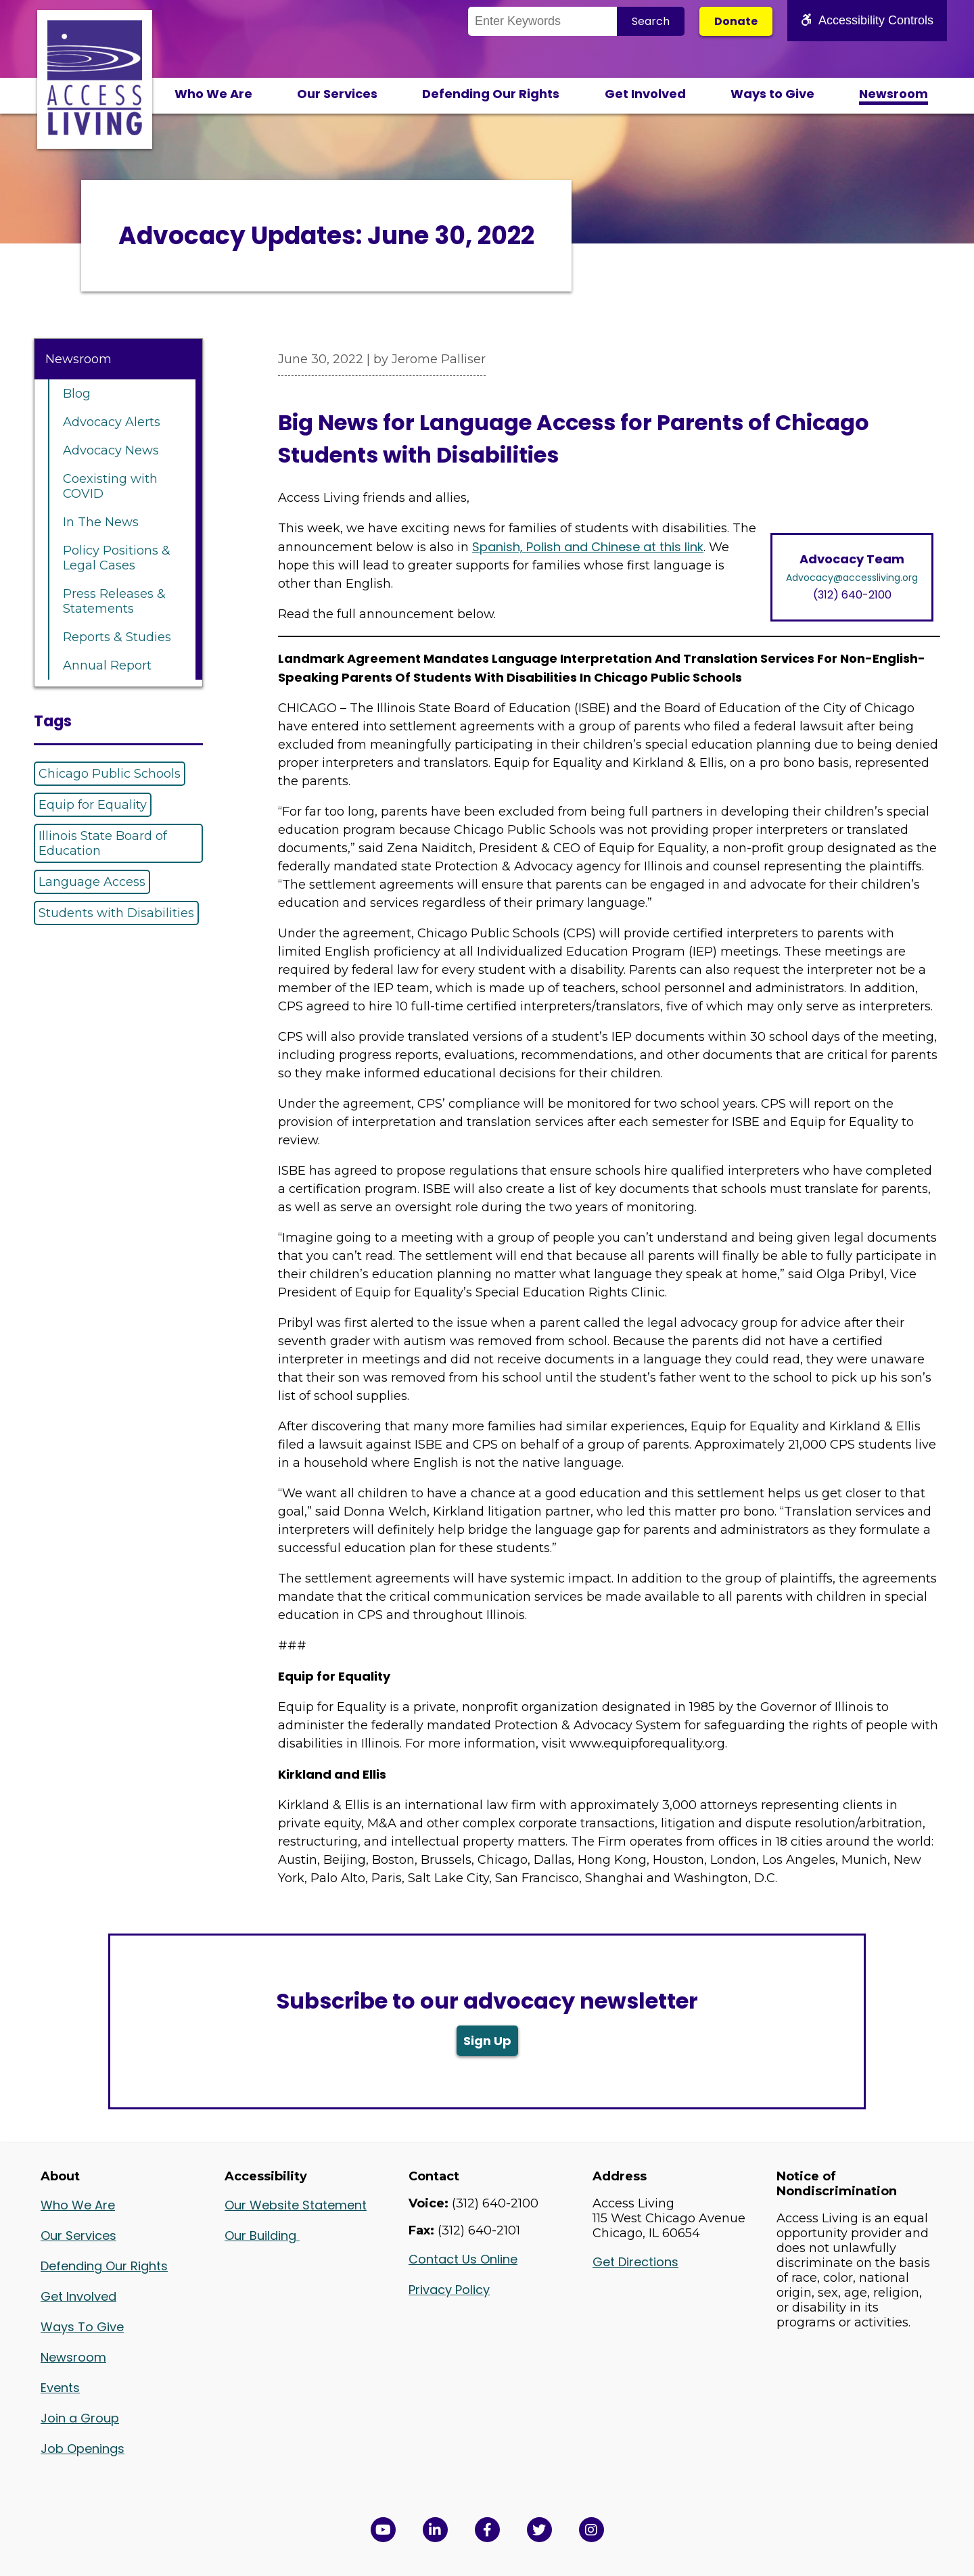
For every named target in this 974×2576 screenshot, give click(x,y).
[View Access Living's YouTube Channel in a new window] (383, 2529)
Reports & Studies (117, 637)
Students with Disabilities (116, 913)
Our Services (337, 93)
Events (60, 2387)
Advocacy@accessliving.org (852, 577)
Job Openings (82, 2448)
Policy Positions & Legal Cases (116, 558)
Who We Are (213, 93)
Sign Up (487, 2040)
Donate (736, 21)
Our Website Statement (296, 2205)
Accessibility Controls (867, 20)
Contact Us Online (463, 2259)
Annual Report (107, 665)
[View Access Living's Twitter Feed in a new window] (539, 2529)
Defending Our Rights (490, 93)
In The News (101, 522)
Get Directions (635, 2261)
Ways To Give (82, 2326)
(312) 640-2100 (852, 595)
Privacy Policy (449, 2289)
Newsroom (893, 93)
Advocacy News (111, 450)
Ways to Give (772, 93)
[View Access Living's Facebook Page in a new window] (487, 2529)
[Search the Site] (542, 21)
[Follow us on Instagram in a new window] (591, 2529)
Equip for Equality (93, 804)
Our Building (262, 2235)
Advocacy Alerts (111, 422)
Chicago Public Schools (110, 773)
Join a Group (80, 2418)
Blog (77, 393)
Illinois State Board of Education (103, 843)
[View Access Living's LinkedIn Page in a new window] (435, 2529)
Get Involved (645, 93)
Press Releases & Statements (114, 601)
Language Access (92, 881)
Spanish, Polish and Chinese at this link (587, 546)
